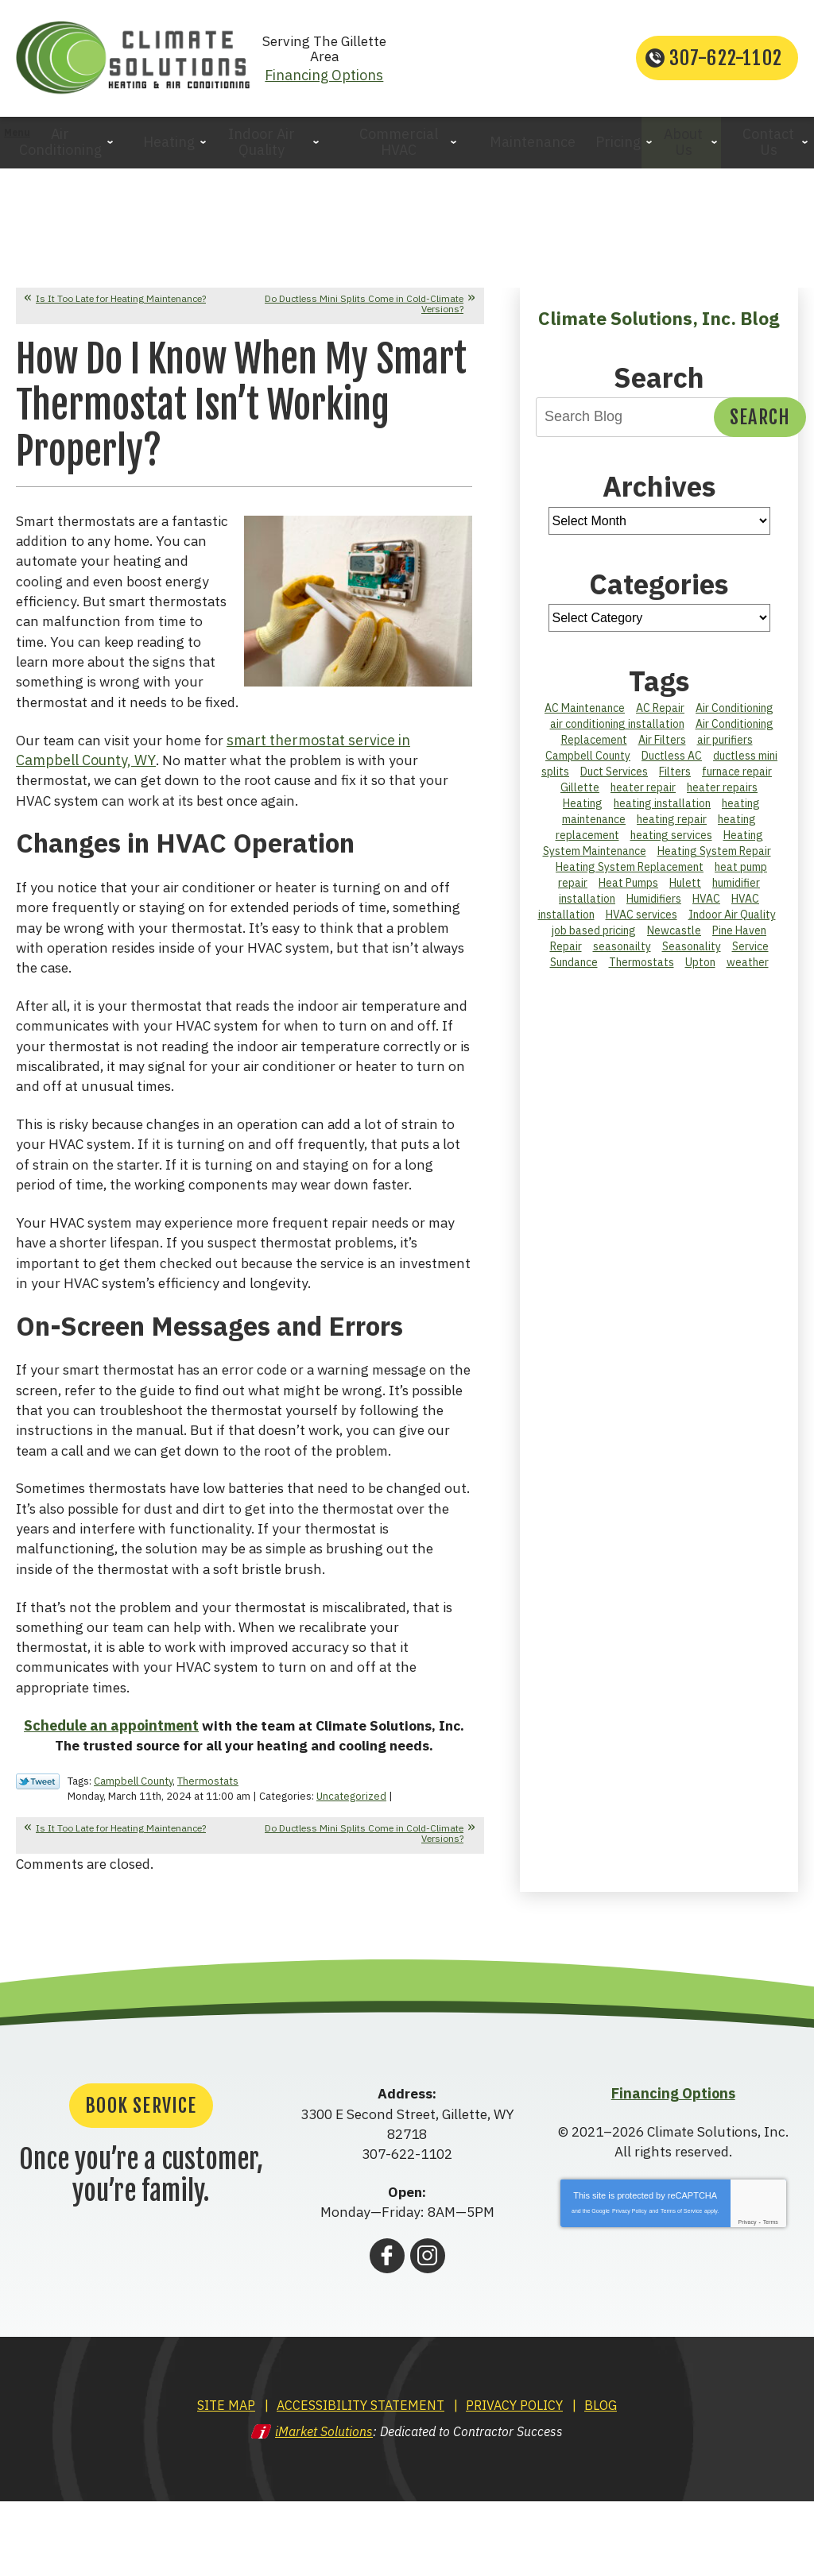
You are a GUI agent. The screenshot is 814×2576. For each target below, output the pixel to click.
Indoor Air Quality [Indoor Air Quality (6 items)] (732, 922)
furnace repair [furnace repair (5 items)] (737, 779)
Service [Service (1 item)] (750, 953)
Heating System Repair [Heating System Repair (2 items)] (714, 858)
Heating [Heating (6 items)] (583, 810)
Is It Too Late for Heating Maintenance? (121, 305)
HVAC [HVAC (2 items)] (706, 906)
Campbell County (133, 1857)
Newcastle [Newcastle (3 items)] (674, 937)
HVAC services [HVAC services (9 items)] (641, 922)
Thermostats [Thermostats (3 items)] (641, 969)
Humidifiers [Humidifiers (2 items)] (653, 906)
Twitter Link (38, 1858)
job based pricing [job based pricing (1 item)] (594, 937)
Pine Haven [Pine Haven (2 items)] (739, 937)
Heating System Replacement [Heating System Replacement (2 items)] (630, 874)
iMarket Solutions (324, 2508)
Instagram (427, 2332)
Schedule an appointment (107, 1802)
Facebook (387, 2332)
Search (760, 424)
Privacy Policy (629, 2288)
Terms (770, 2299)
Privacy (747, 2299)
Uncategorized (351, 1871)
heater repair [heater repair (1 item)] (643, 794)
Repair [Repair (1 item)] (566, 953)
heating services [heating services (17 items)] (671, 842)
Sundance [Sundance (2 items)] (574, 969)
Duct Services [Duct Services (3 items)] (614, 779)
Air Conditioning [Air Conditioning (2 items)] (734, 715)
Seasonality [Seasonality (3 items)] (691, 953)
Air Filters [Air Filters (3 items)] (662, 747)
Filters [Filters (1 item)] (675, 779)
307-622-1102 (725, 62)
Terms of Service (681, 2288)
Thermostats (207, 1857)
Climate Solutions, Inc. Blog (659, 324)
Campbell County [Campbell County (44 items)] (587, 763)
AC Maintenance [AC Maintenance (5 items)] (585, 715)
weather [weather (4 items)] (748, 969)
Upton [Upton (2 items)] (700, 969)
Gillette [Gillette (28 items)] (579, 794)
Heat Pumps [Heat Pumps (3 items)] (628, 890)
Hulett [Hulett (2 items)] (685, 890)
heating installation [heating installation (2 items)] (662, 810)
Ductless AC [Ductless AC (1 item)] (672, 763)
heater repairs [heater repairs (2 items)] (722, 794)
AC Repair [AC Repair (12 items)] (660, 715)
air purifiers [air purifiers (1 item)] (725, 747)
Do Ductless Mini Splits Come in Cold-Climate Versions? (364, 310)
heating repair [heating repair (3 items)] (672, 826)
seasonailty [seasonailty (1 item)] (622, 953)
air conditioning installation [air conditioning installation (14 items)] (617, 731)
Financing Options (407, 71)
